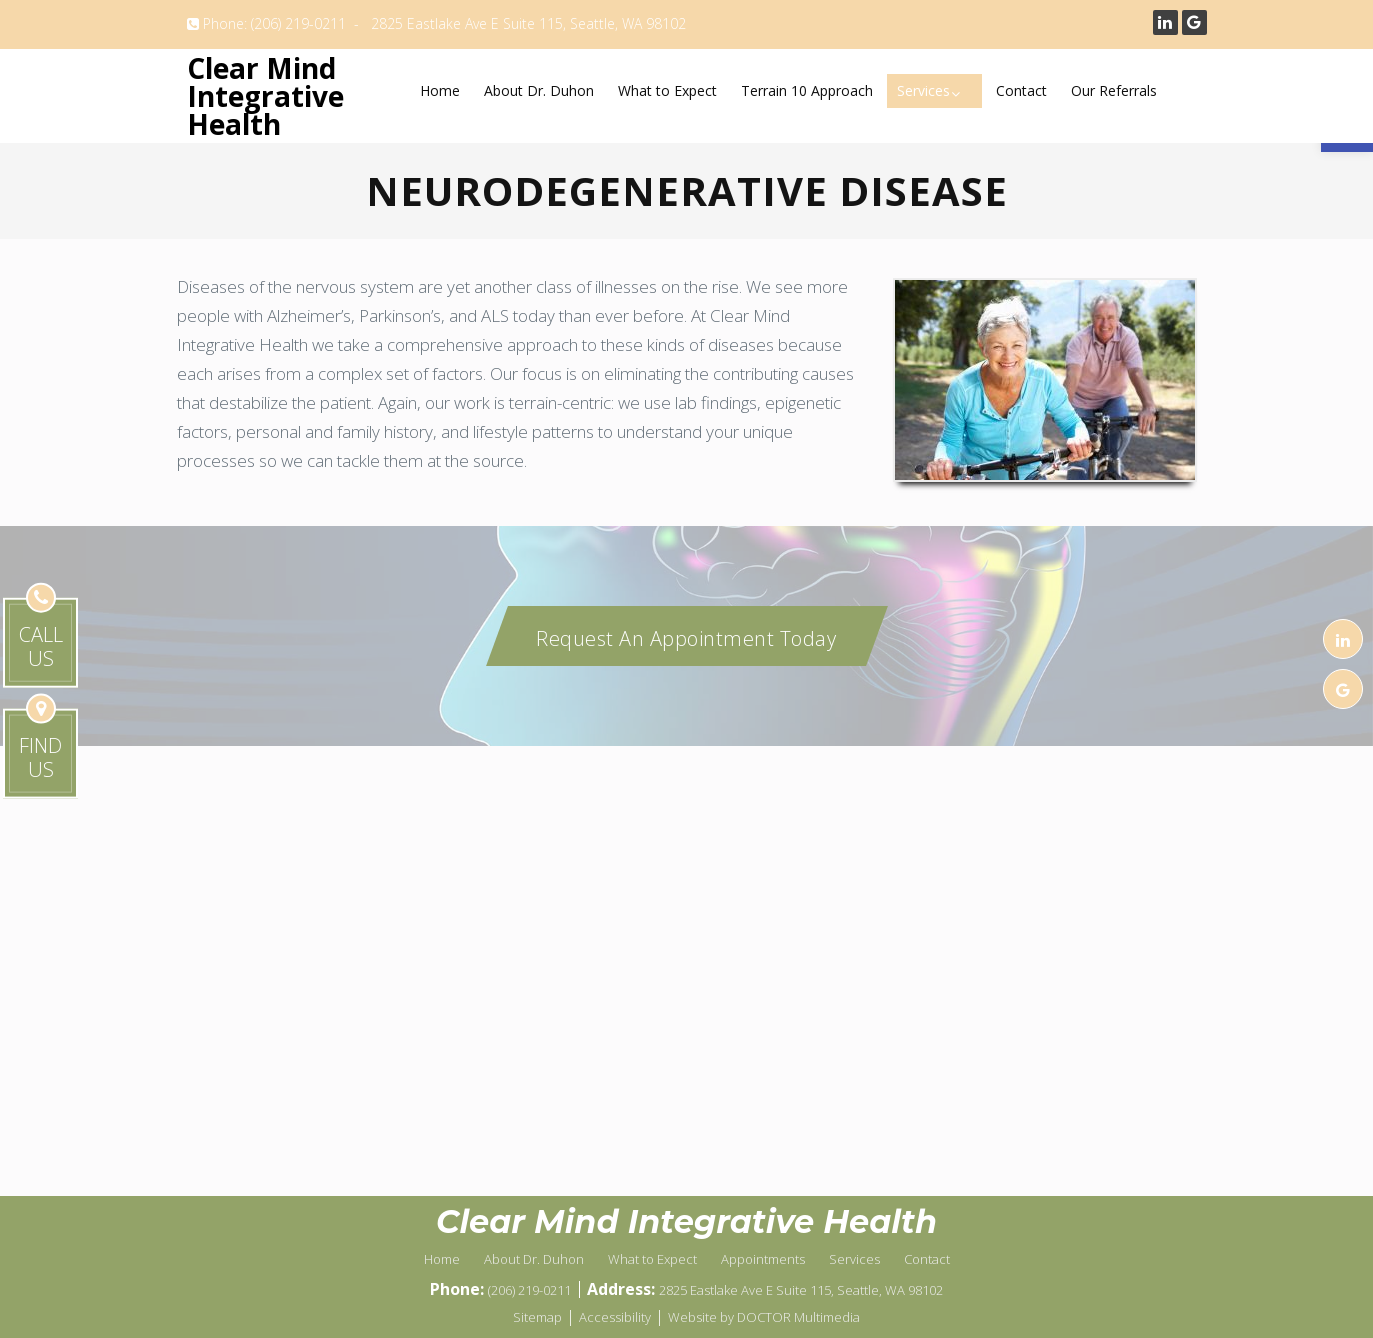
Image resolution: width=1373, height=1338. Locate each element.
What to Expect (667, 90)
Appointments (763, 1259)
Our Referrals (1114, 90)
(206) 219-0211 (298, 23)
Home (440, 90)
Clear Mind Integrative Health (265, 96)
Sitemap (537, 1317)
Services (923, 90)
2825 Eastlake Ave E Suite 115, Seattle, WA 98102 (528, 23)
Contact (1021, 90)
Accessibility (615, 1317)
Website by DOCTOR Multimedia (764, 1317)
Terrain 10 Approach (807, 90)
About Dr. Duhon (539, 90)
